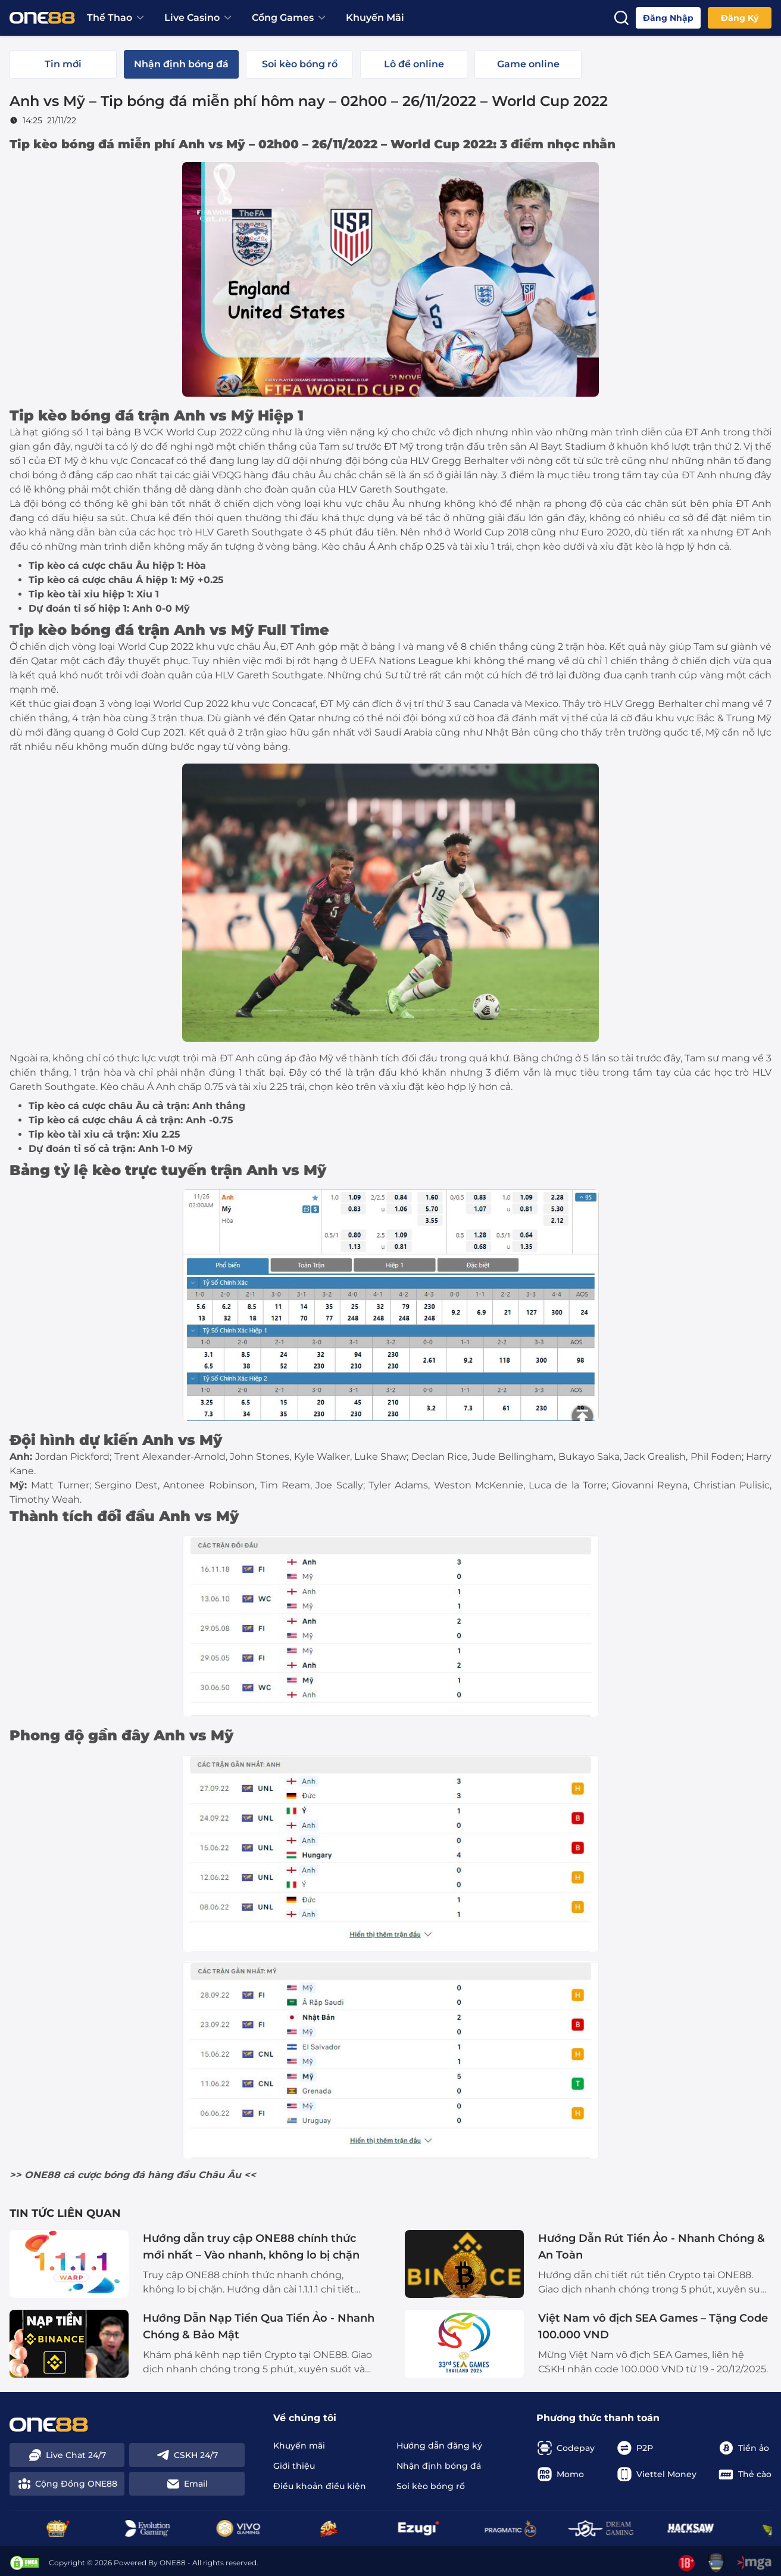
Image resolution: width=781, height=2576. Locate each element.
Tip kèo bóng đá (62, 144)
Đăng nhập (668, 18)
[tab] (63, 64)
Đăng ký (739, 18)
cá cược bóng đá (104, 2175)
